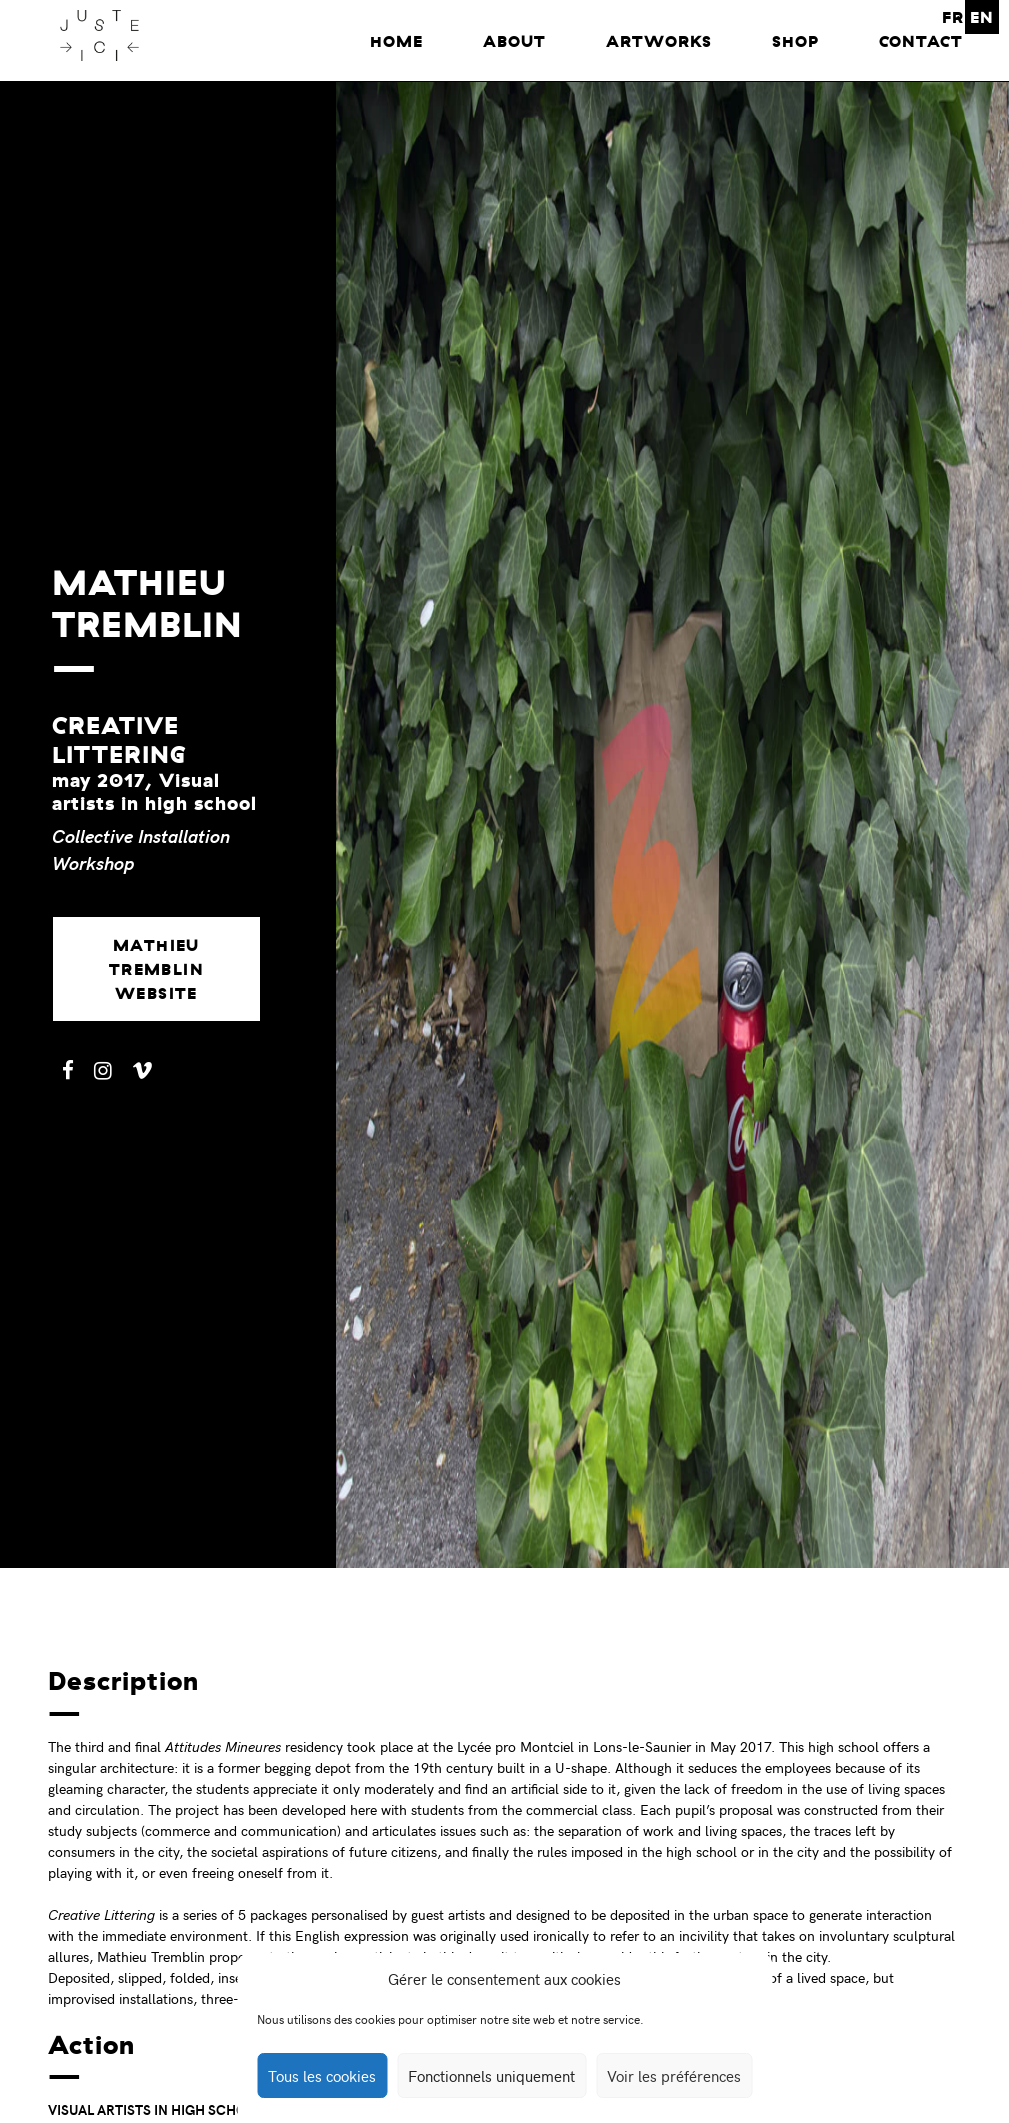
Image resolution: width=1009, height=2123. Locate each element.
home (396, 41)
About (514, 41)
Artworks (659, 41)
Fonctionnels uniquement (491, 2076)
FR (953, 17)
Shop (795, 41)
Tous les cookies (322, 2076)
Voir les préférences (674, 2076)
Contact (921, 41)
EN (982, 17)
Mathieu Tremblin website (156, 969)
